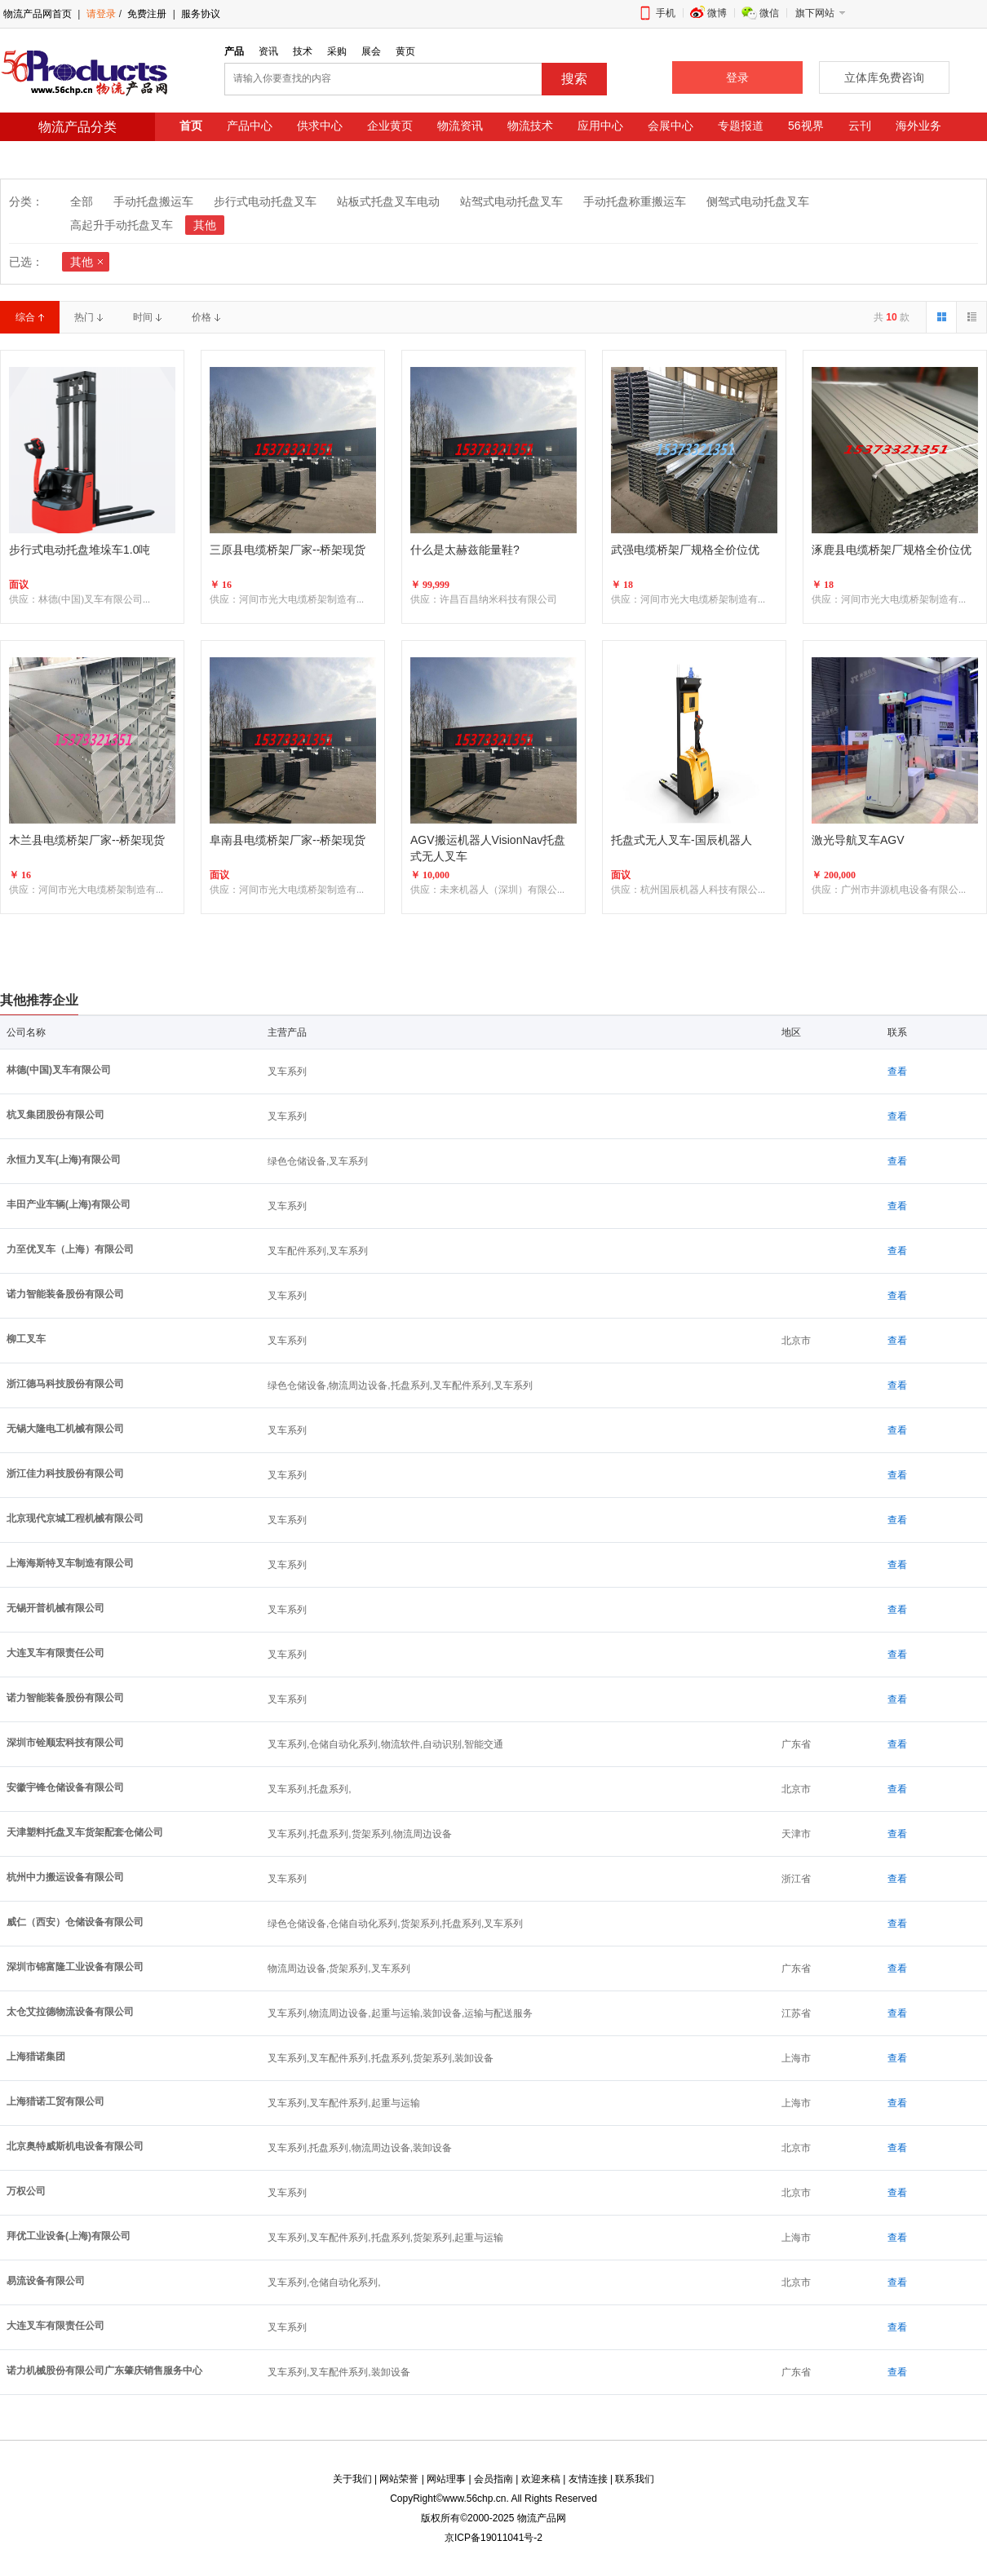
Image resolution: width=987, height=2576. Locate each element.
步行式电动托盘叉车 (265, 201)
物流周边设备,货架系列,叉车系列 (339, 1968)
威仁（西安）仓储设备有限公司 (75, 1922)
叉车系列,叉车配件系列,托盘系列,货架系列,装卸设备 (381, 2058)
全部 (81, 201)
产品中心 (249, 125)
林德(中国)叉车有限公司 (59, 1070)
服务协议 (200, 14)
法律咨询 (202, 152)
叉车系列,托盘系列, (310, 1789)
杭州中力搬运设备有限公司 (65, 1877)
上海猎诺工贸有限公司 (55, 2101)
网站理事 (446, 2479)
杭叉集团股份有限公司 (55, 1114)
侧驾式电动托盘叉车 (757, 201)
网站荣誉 (398, 2479)
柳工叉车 (26, 1339)
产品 (234, 51)
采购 (337, 51)
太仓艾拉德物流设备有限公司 (70, 2011)
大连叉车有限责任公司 (55, 1653)
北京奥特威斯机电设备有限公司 (75, 2146)
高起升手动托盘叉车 (121, 225)
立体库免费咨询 (884, 77)
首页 (190, 125)
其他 (204, 225)
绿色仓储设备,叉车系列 (318, 1161)
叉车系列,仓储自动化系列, (324, 2282)
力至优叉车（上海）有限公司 (70, 1249)
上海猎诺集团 (36, 2056)
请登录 (101, 14)
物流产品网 (541, 2518)
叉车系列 (287, 1071)
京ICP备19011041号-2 (493, 2537)
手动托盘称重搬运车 (634, 201)
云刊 (859, 125)
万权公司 (26, 2191)
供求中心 (320, 125)
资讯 (268, 51)
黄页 (405, 51)
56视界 (806, 125)
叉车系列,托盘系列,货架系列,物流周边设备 (360, 1834)
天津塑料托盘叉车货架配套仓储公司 (85, 1832)
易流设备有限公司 (46, 2281)
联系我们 (634, 2479)
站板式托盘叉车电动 (388, 201)
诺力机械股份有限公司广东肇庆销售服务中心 (104, 2370)
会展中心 (670, 125)
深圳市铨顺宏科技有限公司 (65, 1742)
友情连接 (588, 2479)
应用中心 (600, 125)
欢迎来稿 (540, 2479)
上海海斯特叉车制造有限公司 (70, 1563)
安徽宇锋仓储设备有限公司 (65, 1787)
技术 (302, 51)
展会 (371, 51)
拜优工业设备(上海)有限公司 (69, 2236)
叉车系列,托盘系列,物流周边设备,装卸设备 (360, 2148)
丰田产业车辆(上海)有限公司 (69, 1204)
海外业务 (918, 125)
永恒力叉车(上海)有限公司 (64, 1159)
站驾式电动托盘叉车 (511, 201)
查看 (897, 1071)
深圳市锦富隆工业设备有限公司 (75, 1967)
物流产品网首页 (37, 14)
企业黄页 (390, 125)
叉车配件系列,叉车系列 (318, 1251)
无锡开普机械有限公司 (55, 1608)
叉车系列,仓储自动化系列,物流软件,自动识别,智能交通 (385, 1744)
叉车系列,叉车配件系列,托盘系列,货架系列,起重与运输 (385, 2237)
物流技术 (530, 125)
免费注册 (145, 14)
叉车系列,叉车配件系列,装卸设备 (339, 2372)
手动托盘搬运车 (153, 201)
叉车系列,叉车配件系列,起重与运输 (344, 2103)
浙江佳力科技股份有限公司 (65, 1473)
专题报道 (740, 125)
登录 (737, 77)
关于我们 (352, 2479)
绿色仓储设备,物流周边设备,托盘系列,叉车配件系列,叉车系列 (400, 1385)
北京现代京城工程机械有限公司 (75, 1518)
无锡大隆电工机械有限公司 (65, 1428)
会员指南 (493, 2479)
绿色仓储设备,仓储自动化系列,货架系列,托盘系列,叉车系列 (395, 1923)
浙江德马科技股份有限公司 (65, 1384)
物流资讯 (460, 125)
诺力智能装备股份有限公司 (65, 1294)
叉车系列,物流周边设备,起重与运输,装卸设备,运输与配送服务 (400, 2013)
